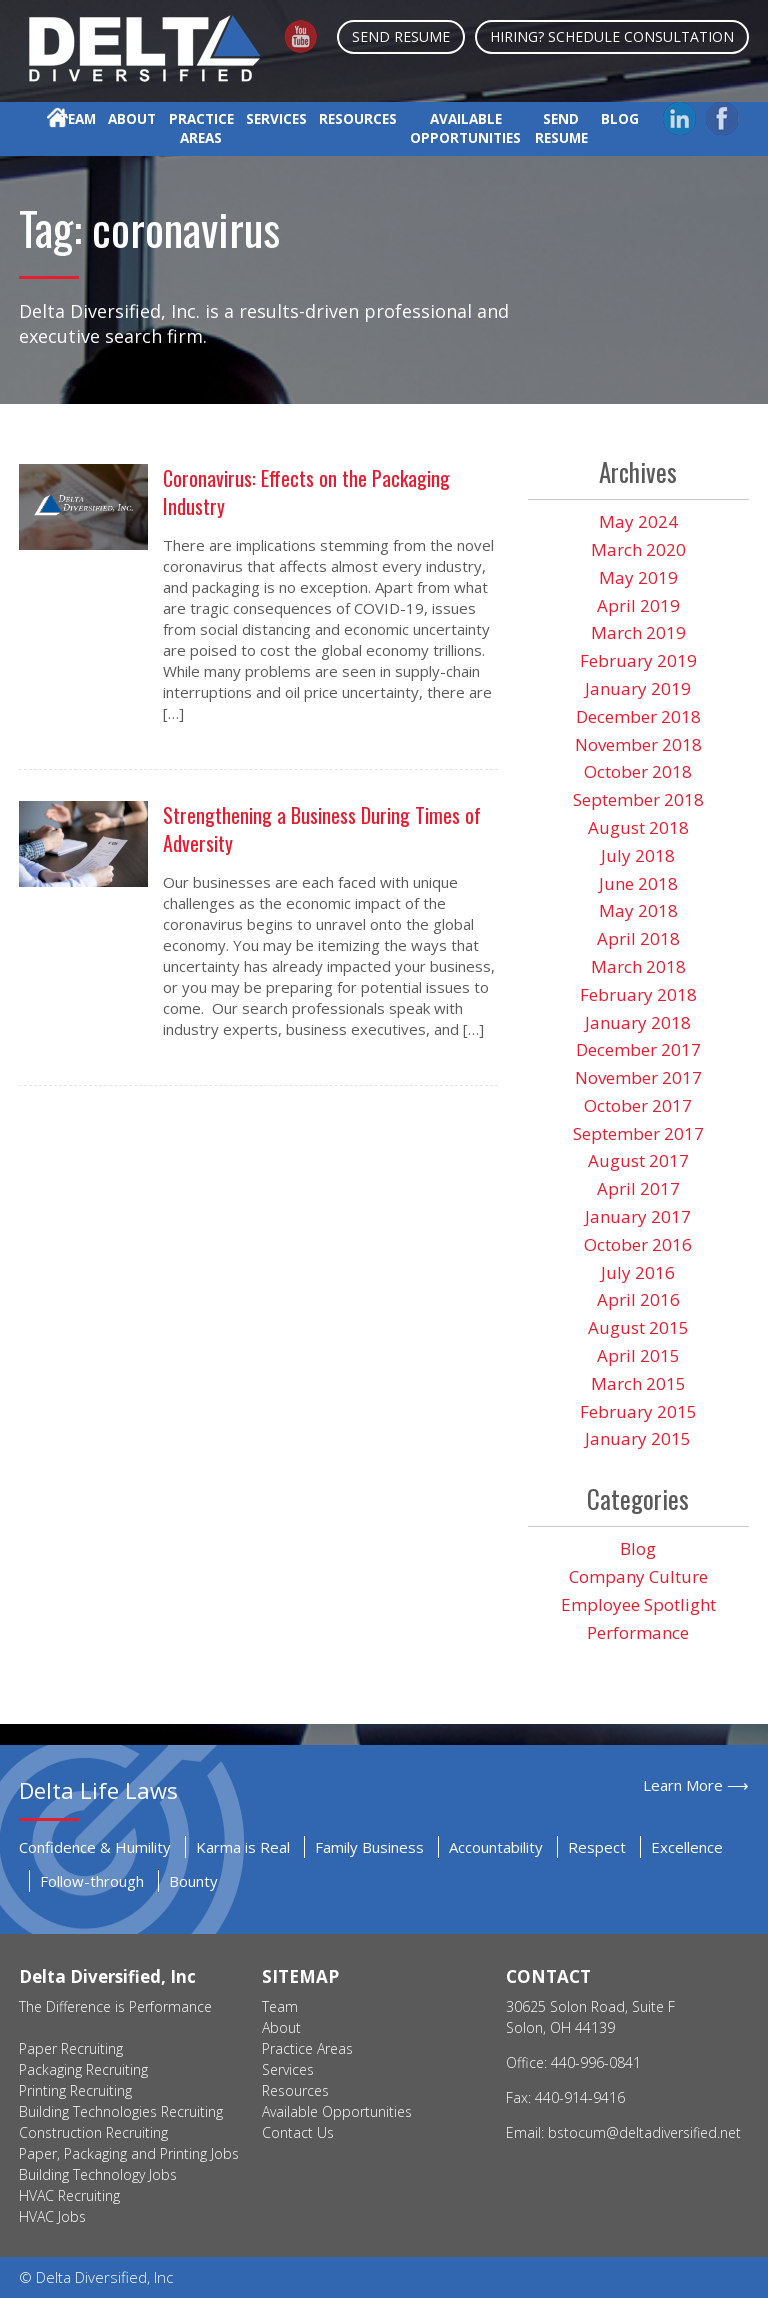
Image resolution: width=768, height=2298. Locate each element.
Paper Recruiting (71, 2048)
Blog (620, 119)
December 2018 (638, 716)
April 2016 (638, 1299)
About (132, 119)
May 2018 (638, 910)
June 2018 (638, 883)
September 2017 (638, 1133)
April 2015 (638, 1355)
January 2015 (638, 1438)
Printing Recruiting (75, 2090)
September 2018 (638, 799)
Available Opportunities (465, 128)
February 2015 (638, 1411)
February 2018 (638, 994)
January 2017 (638, 1216)
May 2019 (638, 577)
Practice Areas (201, 128)
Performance (638, 1632)
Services (276, 119)
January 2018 (638, 1022)
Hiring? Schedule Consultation (612, 36)
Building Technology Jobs (98, 2174)
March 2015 (638, 1383)
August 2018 (638, 827)
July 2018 (638, 855)
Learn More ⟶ (696, 1785)
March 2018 (638, 966)
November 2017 (638, 1077)
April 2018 (638, 938)
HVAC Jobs (52, 2216)
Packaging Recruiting (83, 2069)
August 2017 (638, 1160)
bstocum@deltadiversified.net (644, 2132)
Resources (358, 119)
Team (77, 119)
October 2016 (638, 1244)
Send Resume (401, 36)
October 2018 (638, 771)
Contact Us (298, 2132)
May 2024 (638, 521)
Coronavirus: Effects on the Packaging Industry (306, 492)
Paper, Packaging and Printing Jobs (129, 2153)
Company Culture (638, 1576)
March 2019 (638, 632)
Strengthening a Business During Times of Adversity (322, 829)
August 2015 (638, 1327)
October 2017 (638, 1105)
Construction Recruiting (93, 2132)
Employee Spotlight (638, 1604)
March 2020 (638, 549)
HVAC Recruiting (69, 2195)
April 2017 (638, 1188)
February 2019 (638, 660)
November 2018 (638, 744)
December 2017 (638, 1049)
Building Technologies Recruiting (121, 2111)
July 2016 (638, 1272)
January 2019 (638, 688)
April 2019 (638, 605)
